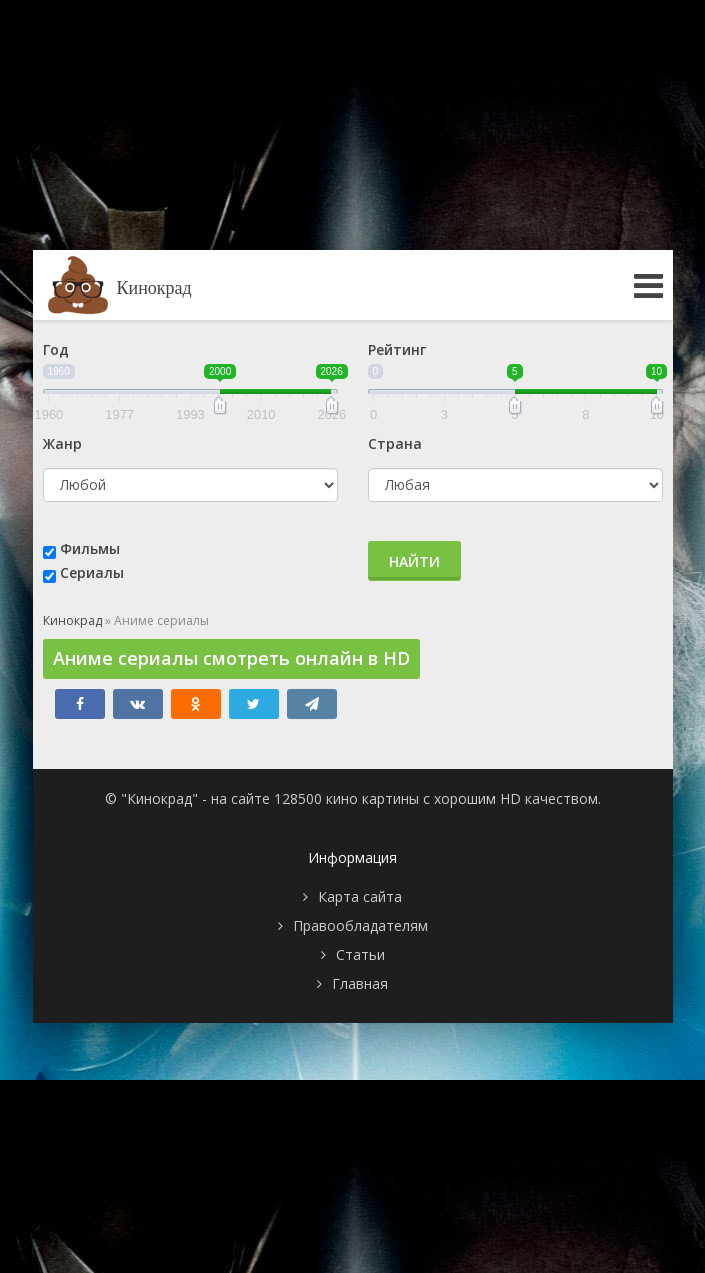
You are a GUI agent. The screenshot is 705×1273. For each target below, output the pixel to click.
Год (56, 349)
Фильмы (90, 548)
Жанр (62, 443)
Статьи (360, 954)
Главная (360, 983)
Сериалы (92, 572)
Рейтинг (397, 349)
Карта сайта (360, 896)
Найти (414, 561)
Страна (395, 443)
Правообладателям (360, 925)
